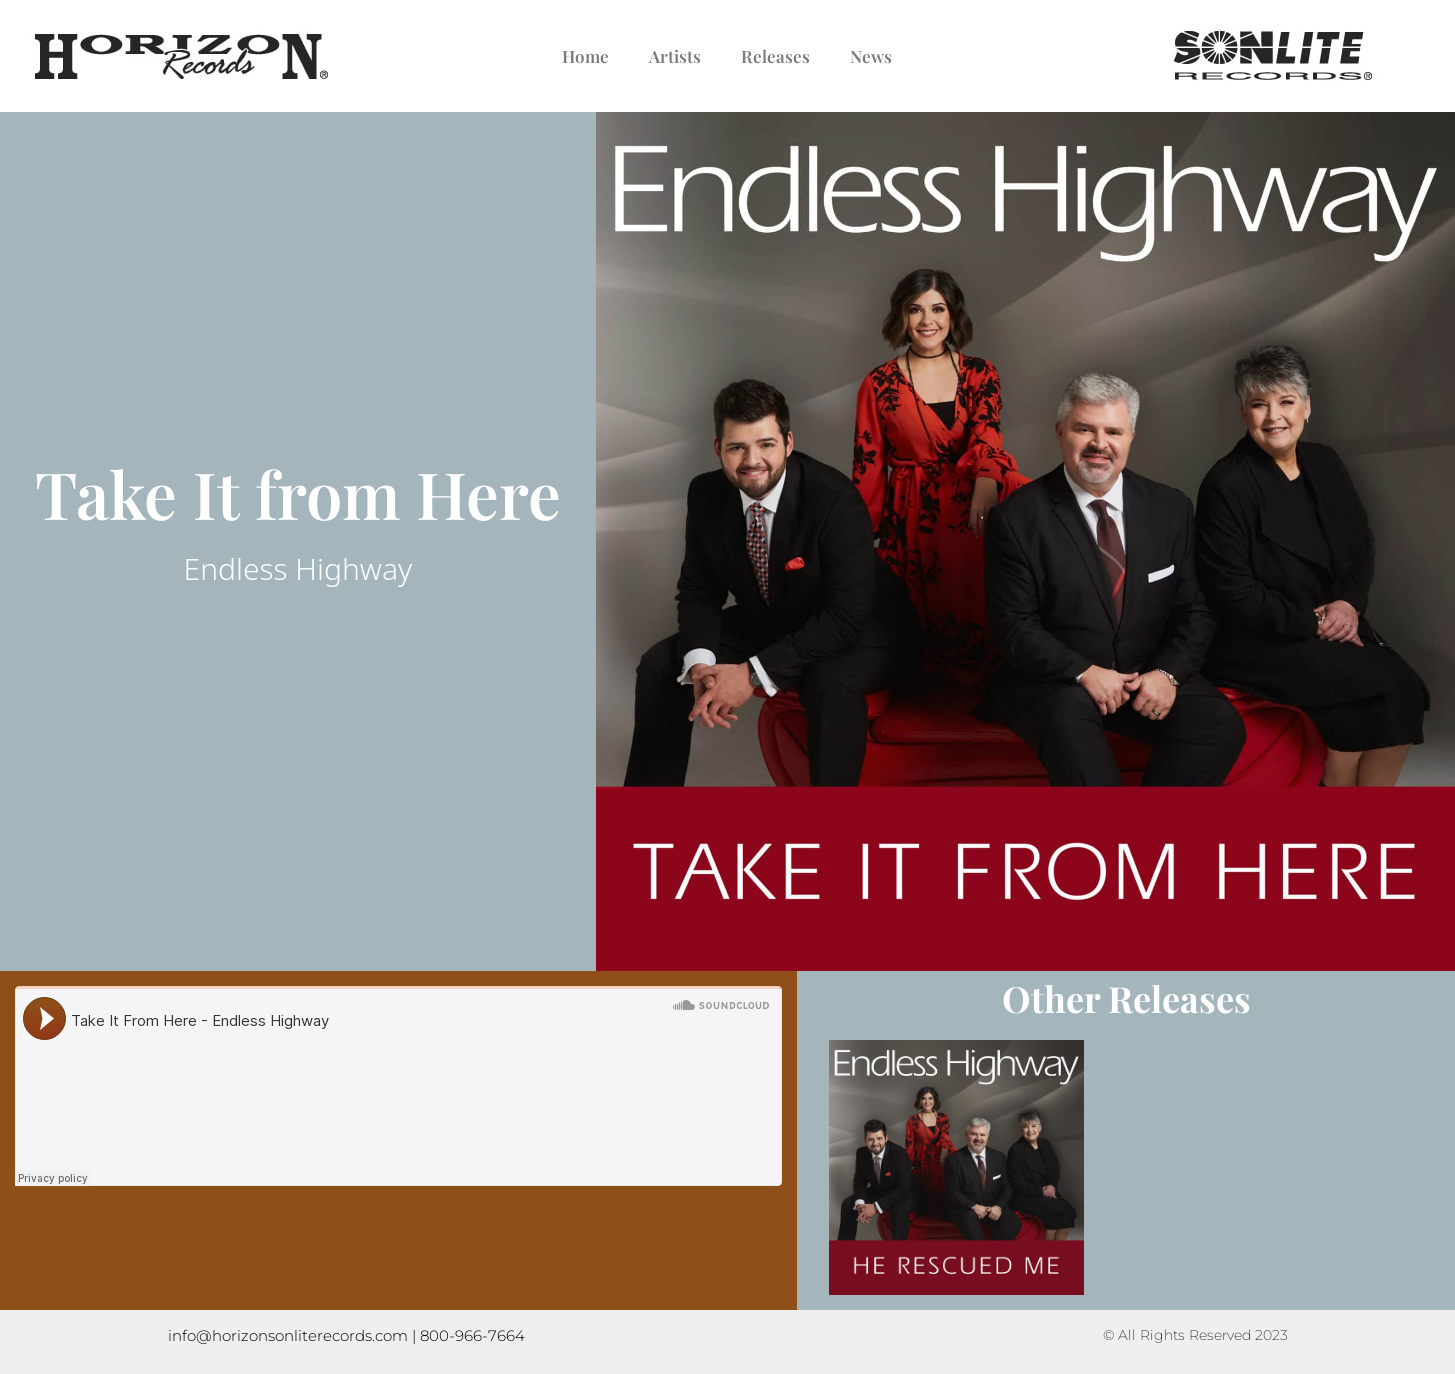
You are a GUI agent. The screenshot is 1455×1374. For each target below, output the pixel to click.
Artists (675, 56)
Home (585, 56)
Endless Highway (298, 568)
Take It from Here (298, 493)
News (871, 56)
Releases (775, 56)
